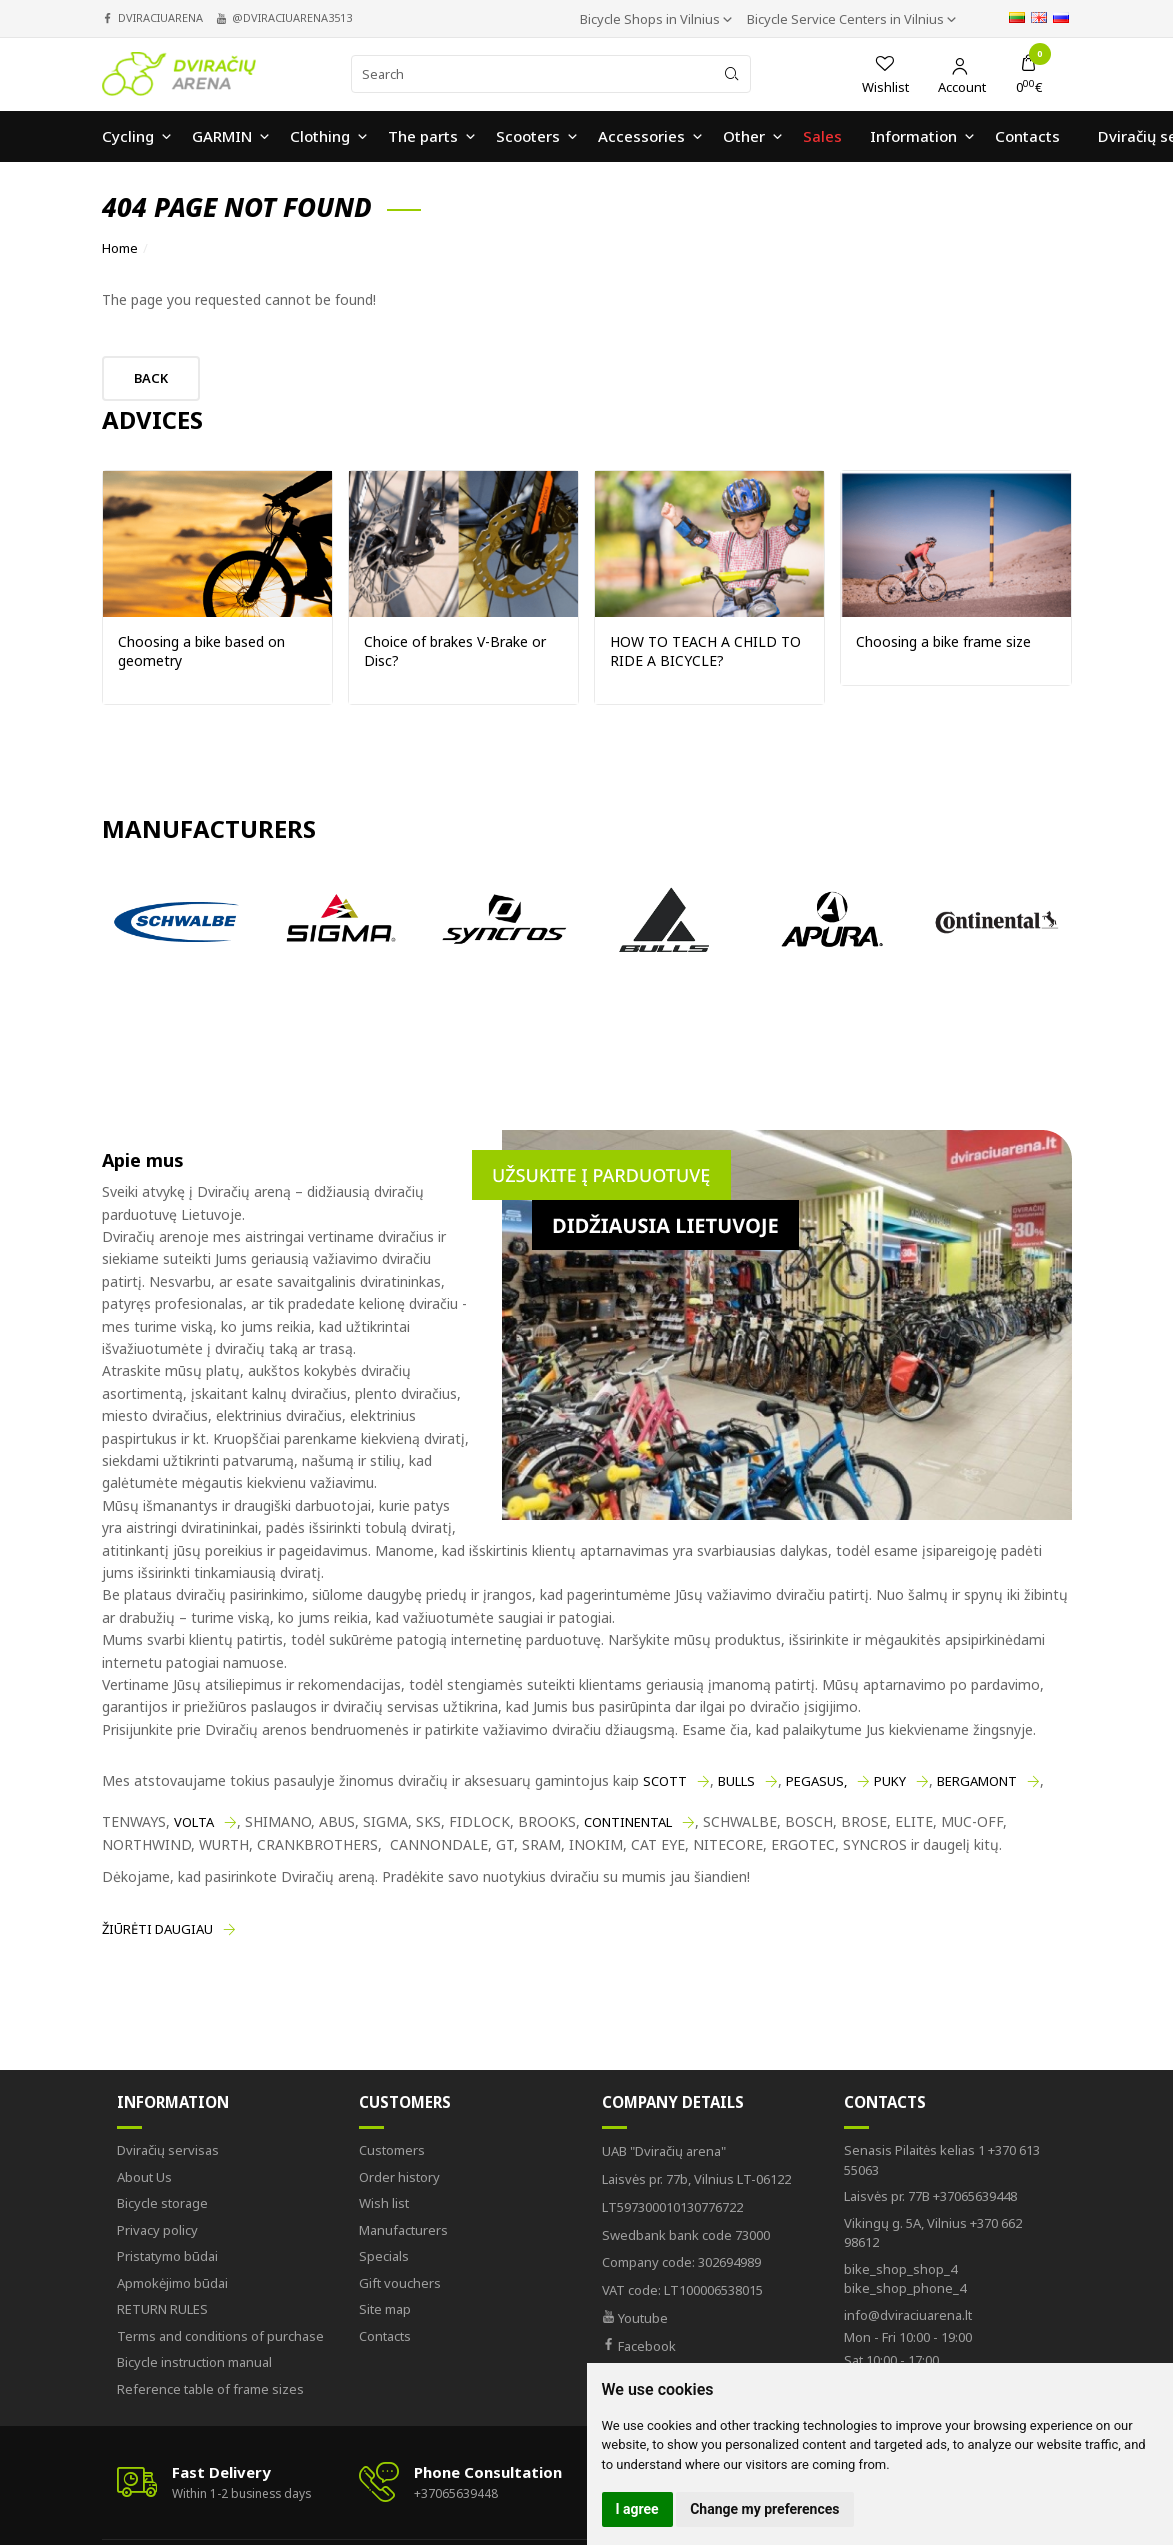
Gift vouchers (400, 2283)
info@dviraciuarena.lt (908, 2315)
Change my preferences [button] (764, 2509)
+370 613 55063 (942, 2160)
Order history (399, 2177)
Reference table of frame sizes (210, 2389)
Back (151, 378)
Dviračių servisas (168, 2150)
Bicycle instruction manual (194, 2362)
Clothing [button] (320, 136)
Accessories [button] (641, 136)
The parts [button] (423, 136)
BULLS (736, 1781)
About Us (144, 2177)
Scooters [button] (528, 136)
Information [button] (913, 136)
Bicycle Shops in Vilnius (651, 19)
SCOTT (665, 1781)
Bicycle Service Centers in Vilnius (847, 19)
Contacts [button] (1027, 136)
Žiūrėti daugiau (157, 1929)
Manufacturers (403, 2230)
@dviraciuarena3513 (292, 17)
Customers (405, 2102)
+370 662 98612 (933, 2233)
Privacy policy (157, 2230)
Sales (822, 136)
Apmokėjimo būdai (172, 2283)
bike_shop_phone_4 (905, 2279)
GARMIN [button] (222, 136)
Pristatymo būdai (167, 2256)
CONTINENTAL (628, 1822)
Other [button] (744, 136)
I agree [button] (637, 2509)
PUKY (890, 1781)
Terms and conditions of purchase (220, 2336)
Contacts (385, 2336)
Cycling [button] (128, 136)
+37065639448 (930, 2196)
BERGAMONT (977, 1781)
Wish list (384, 2203)
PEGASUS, (816, 1781)
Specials (384, 2256)
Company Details (673, 2102)
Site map (385, 2309)
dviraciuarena (160, 17)
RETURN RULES (162, 2309)
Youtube (635, 2318)
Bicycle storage (162, 2203)
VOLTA (194, 1822)
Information (173, 2102)
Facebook (639, 2346)
